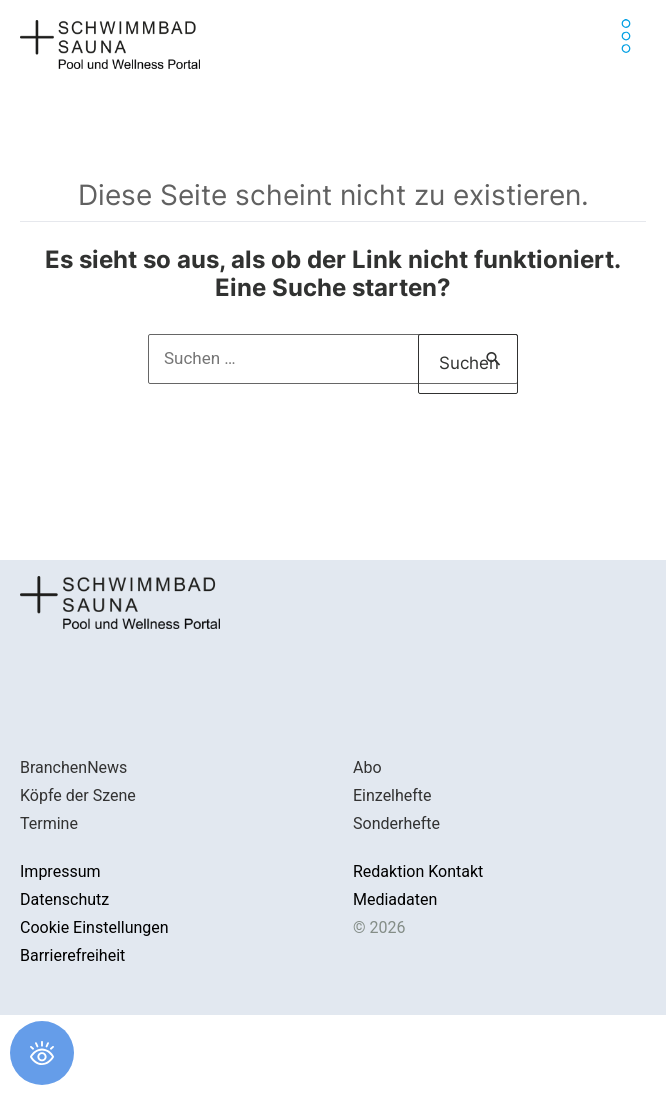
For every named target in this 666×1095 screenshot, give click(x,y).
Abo (367, 767)
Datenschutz (64, 899)
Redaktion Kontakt (418, 871)
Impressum (60, 871)
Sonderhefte (396, 823)
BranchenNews (73, 767)
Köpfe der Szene (78, 795)
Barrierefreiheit (72, 955)
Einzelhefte (392, 795)
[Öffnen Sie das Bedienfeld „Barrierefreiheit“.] (42, 1053)
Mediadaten (395, 899)
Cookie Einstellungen (94, 927)
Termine (49, 823)
